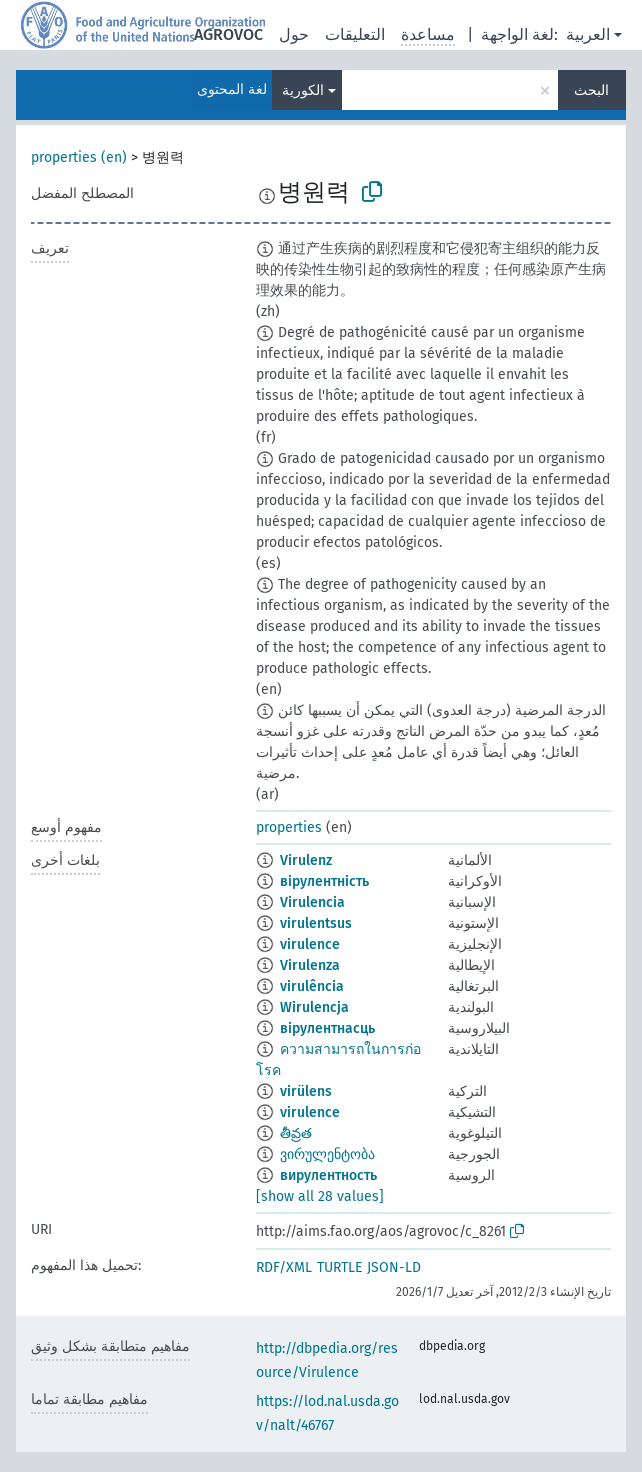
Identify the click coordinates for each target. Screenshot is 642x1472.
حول (294, 34)
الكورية (303, 90)
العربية (588, 34)
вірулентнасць (327, 1028)
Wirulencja (314, 1007)
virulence (310, 944)
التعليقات (355, 34)
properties (289, 827)
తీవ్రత (296, 1133)
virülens (306, 1091)
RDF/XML (284, 1267)
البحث (591, 90)
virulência (312, 986)
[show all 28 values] (320, 1196)
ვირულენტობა (327, 1154)
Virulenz (306, 860)
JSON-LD (394, 1267)
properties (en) (79, 157)
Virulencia (312, 902)
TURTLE (339, 1267)
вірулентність (324, 881)
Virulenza (310, 965)
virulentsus (316, 923)
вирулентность (328, 1175)
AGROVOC (228, 34)
